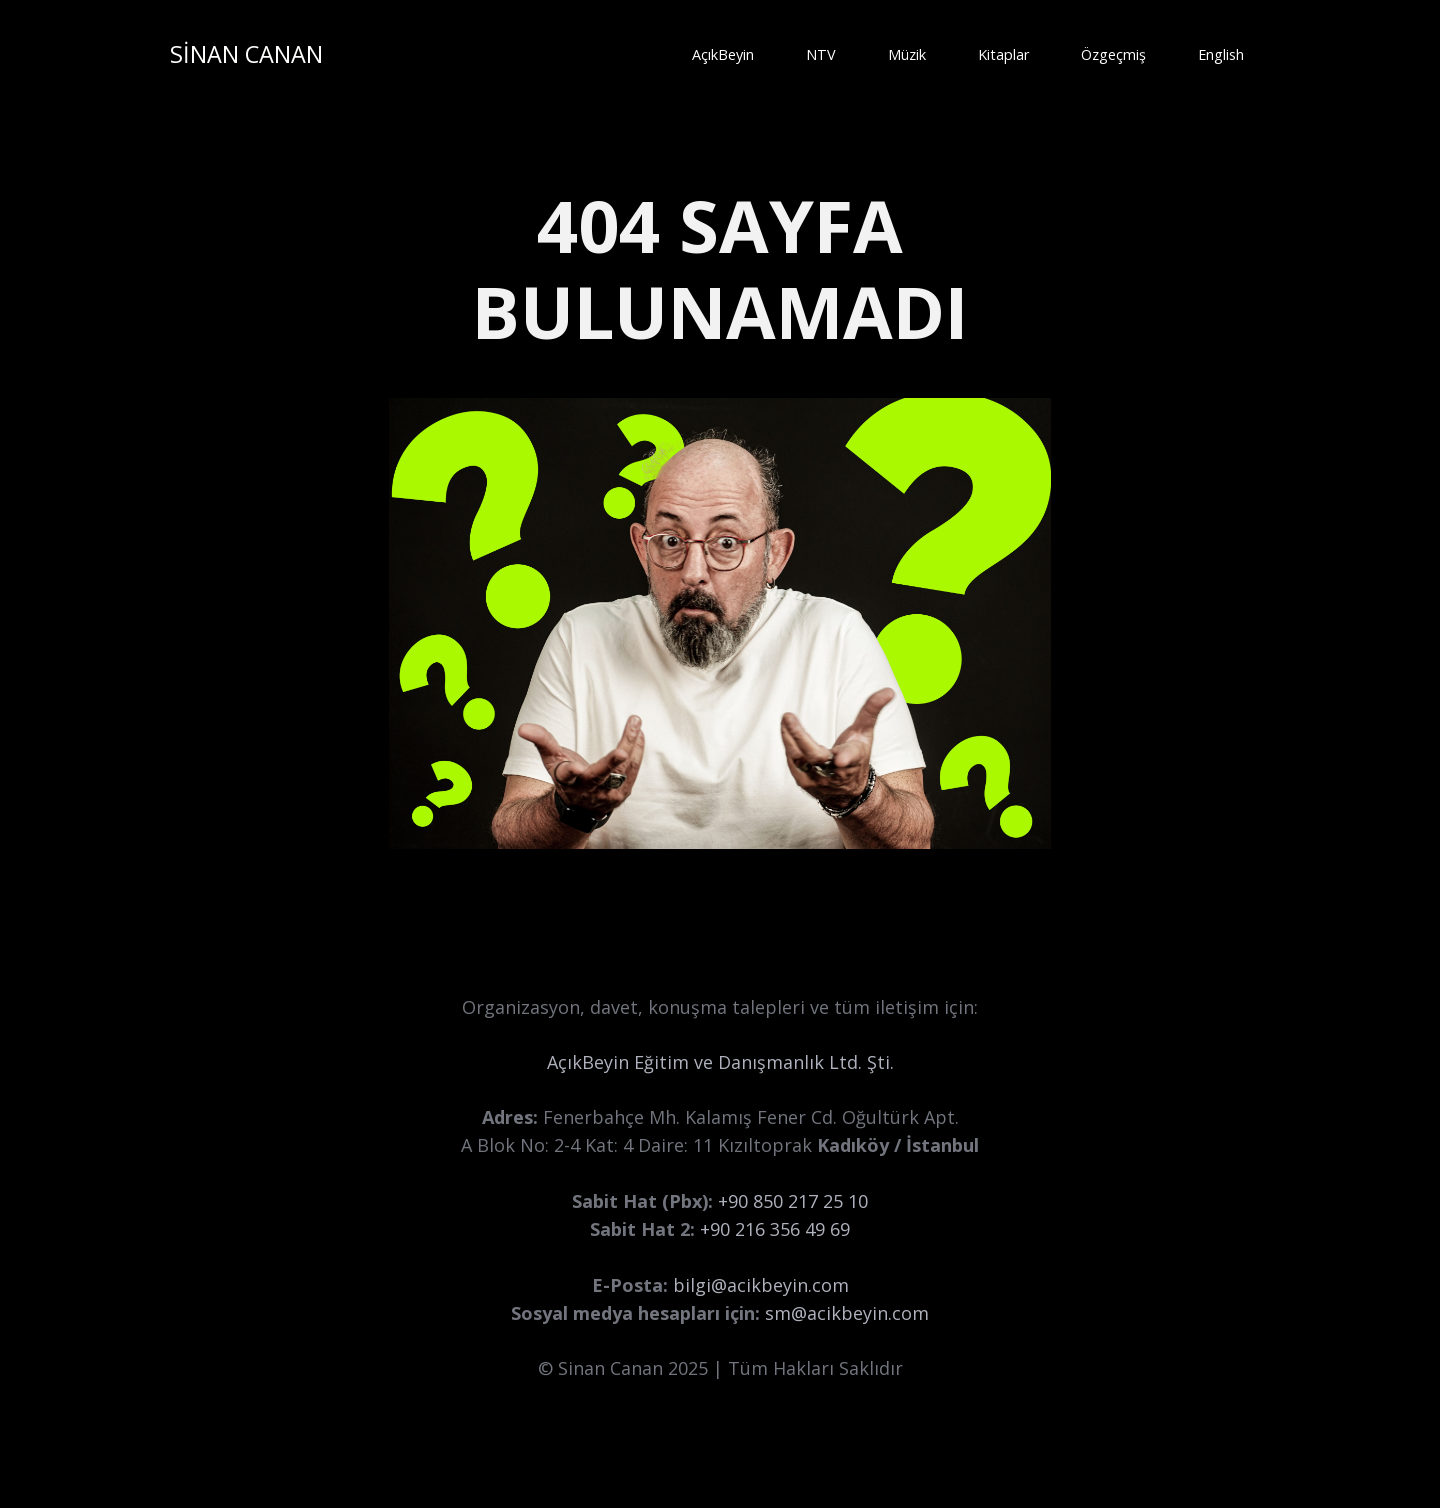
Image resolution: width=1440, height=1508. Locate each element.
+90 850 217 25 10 (793, 1201)
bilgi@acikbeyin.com (761, 1285)
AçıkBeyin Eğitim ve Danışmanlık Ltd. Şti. (720, 1062)
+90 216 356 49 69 (775, 1229)
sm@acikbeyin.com (847, 1313)
